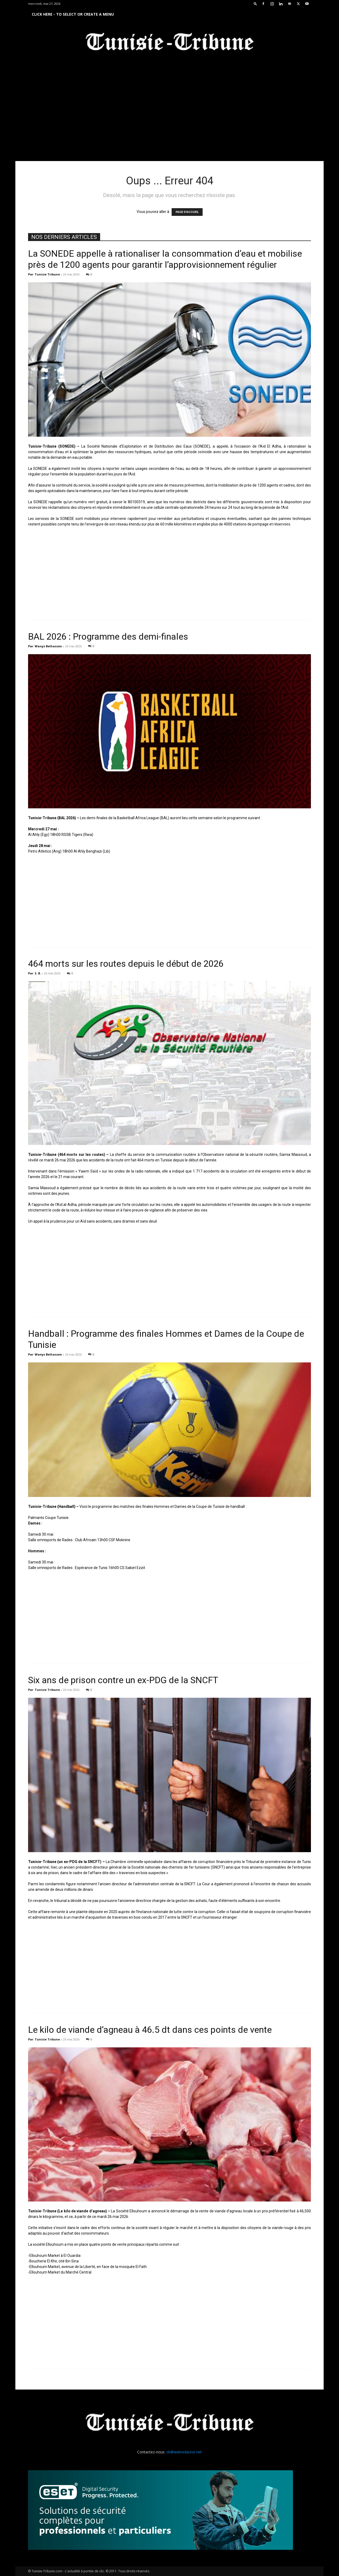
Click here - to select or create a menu (73, 14)
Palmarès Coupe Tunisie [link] (48, 1518)
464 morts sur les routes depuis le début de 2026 (126, 963)
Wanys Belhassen (48, 646)
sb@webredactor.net (184, 2451)
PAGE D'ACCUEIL (187, 212)
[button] (255, 4)
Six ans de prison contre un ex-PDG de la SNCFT (123, 1680)
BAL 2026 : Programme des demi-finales (108, 636)
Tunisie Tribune (47, 274)
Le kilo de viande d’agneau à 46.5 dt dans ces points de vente (150, 2029)
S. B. (38, 973)
